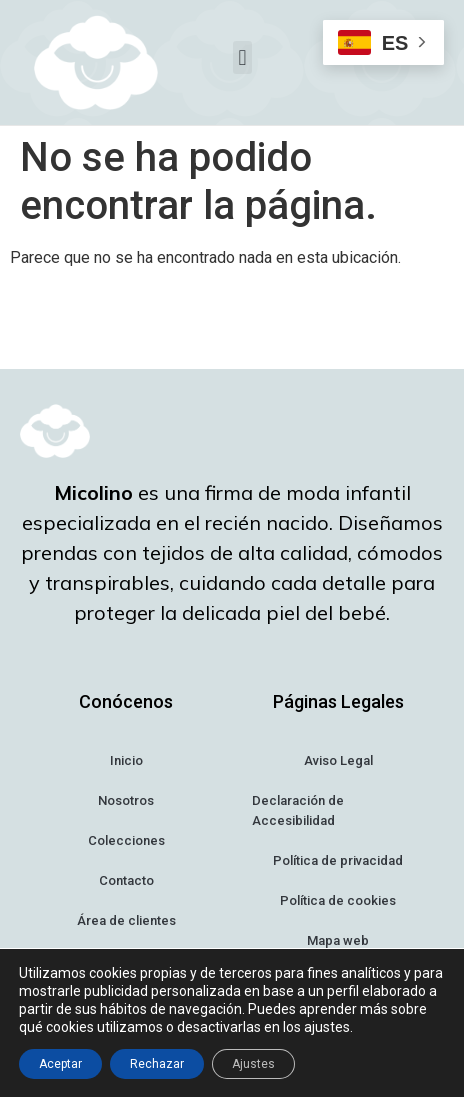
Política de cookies (338, 900)
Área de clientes (126, 920)
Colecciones (126, 840)
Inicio (126, 760)
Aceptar (60, 1064)
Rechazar (157, 1064)
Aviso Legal (338, 760)
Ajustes (253, 1064)
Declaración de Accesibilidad (298, 810)
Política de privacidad (338, 860)
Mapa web (338, 940)
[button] (242, 57)
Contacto (126, 880)
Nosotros (126, 800)
